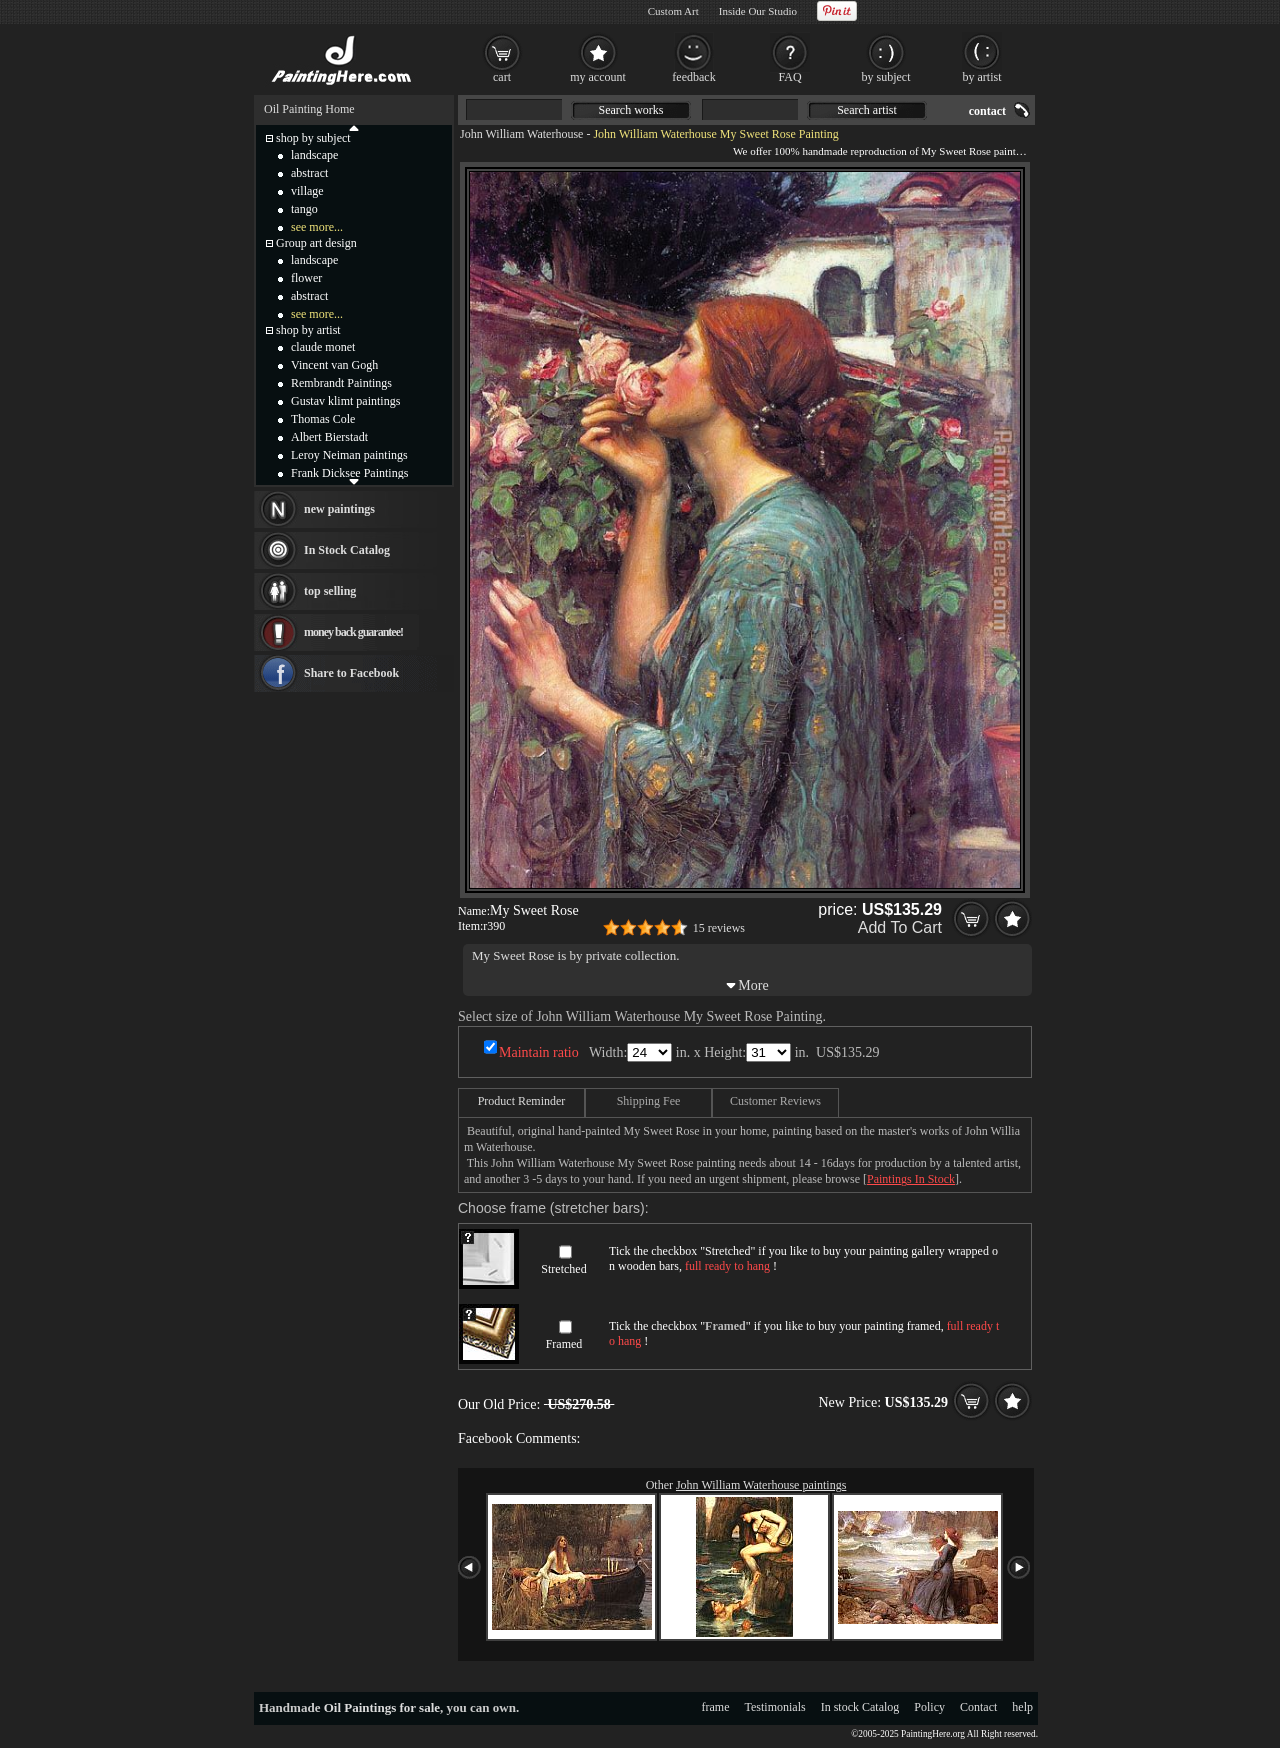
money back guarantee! (353, 632)
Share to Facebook (351, 673)
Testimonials (775, 1707)
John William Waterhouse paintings (761, 1485)
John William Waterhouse (521, 134)
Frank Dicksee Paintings (349, 473)
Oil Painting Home (309, 109)
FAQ (789, 77)
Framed (564, 1344)
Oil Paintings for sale (382, 1707)
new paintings (339, 509)
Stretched (563, 1269)
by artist (982, 77)
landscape (314, 155)
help (1022, 1707)
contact (987, 111)
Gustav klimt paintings (345, 401)
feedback (693, 77)
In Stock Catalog (347, 550)
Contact (978, 1707)
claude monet (323, 347)
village (307, 191)
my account (598, 77)
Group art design (316, 243)
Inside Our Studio (758, 11)
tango (304, 209)
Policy (929, 1707)
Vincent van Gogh (334, 365)
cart (502, 77)
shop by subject (313, 138)
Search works (631, 110)
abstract (309, 173)
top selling (330, 591)
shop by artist (308, 330)
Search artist (867, 110)
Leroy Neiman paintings (349, 455)
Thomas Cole (323, 419)
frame (716, 1707)
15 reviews (719, 928)
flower (306, 278)
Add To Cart (900, 927)
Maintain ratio (539, 1052)
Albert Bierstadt (329, 437)
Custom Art (673, 11)
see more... (317, 227)
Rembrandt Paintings (341, 383)
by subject (886, 77)
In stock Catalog (860, 1707)
